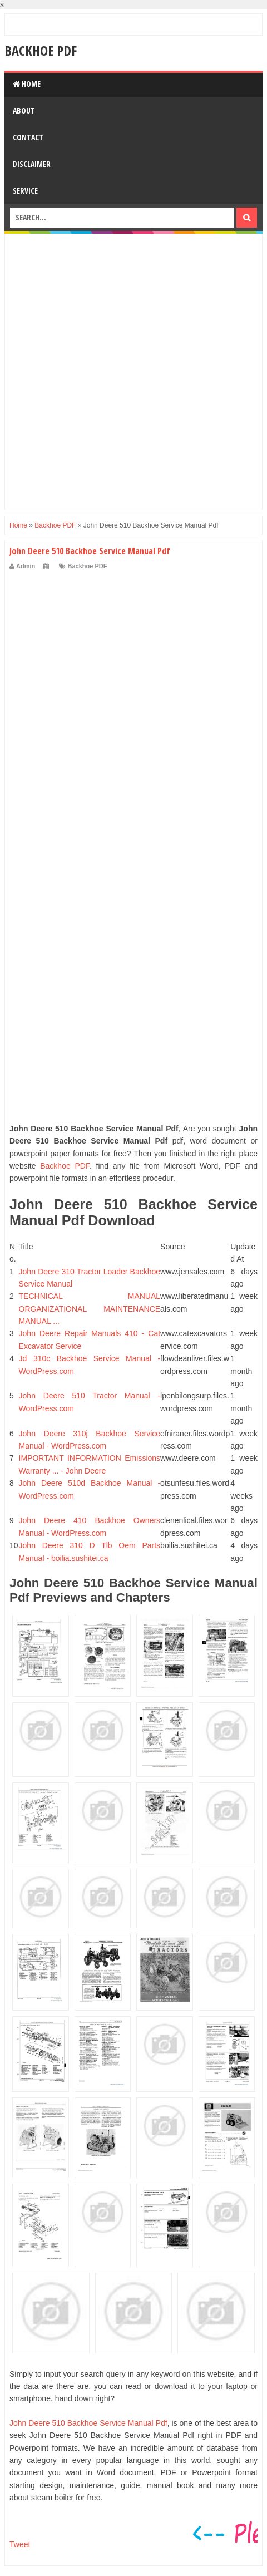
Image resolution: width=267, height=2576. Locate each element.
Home (27, 83)
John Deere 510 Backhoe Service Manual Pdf (88, 2423)
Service (25, 190)
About (24, 110)
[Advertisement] (133, 371)
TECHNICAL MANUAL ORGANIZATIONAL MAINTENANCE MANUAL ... (90, 1309)
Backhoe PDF (40, 50)
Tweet (19, 2544)
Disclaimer (32, 164)
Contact (28, 137)
